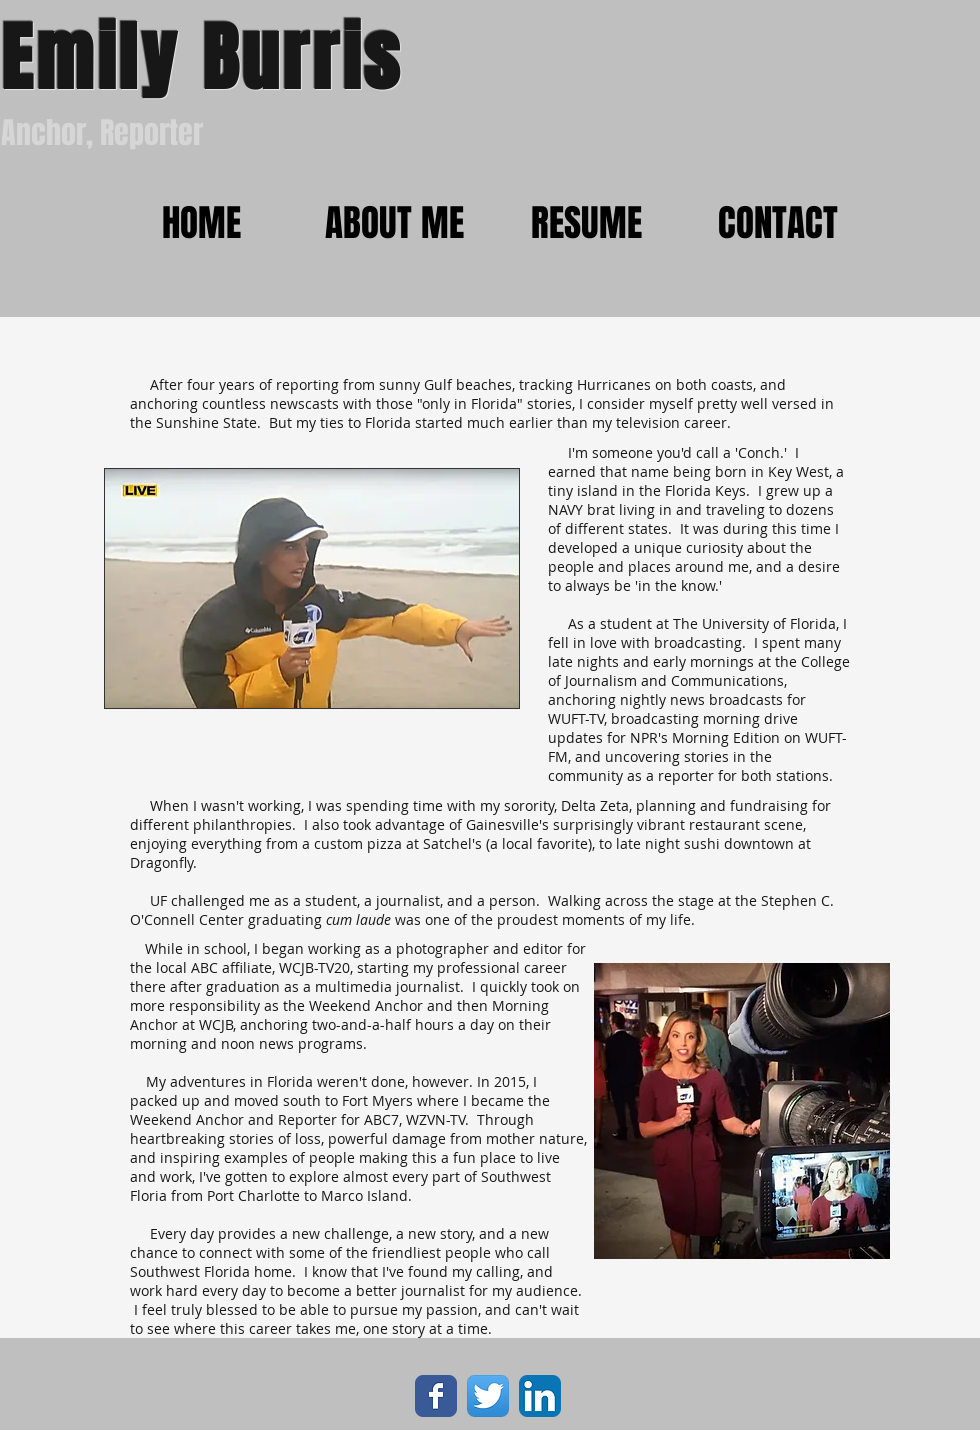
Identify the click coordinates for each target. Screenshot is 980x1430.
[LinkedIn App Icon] (540, 1396)
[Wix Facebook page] (436, 1396)
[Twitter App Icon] (488, 1396)
